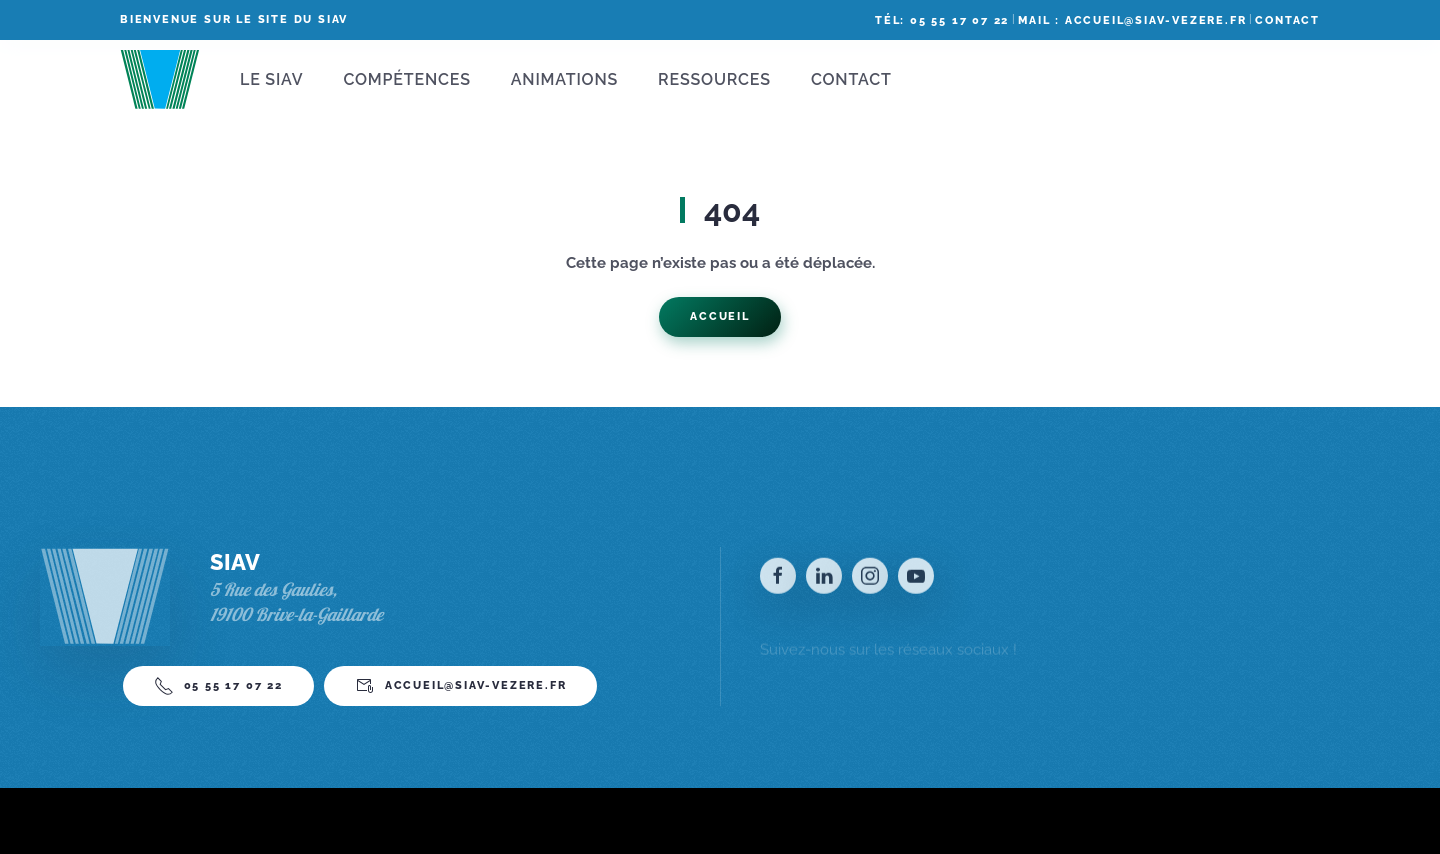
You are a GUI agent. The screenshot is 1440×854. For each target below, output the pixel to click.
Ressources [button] (714, 79)
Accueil (720, 316)
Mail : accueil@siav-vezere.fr (1132, 20)
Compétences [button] (406, 79)
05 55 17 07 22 (218, 693)
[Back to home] (160, 80)
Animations (564, 79)
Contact (1287, 20)
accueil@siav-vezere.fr (461, 693)
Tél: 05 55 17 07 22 (942, 20)
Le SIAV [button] (271, 79)
